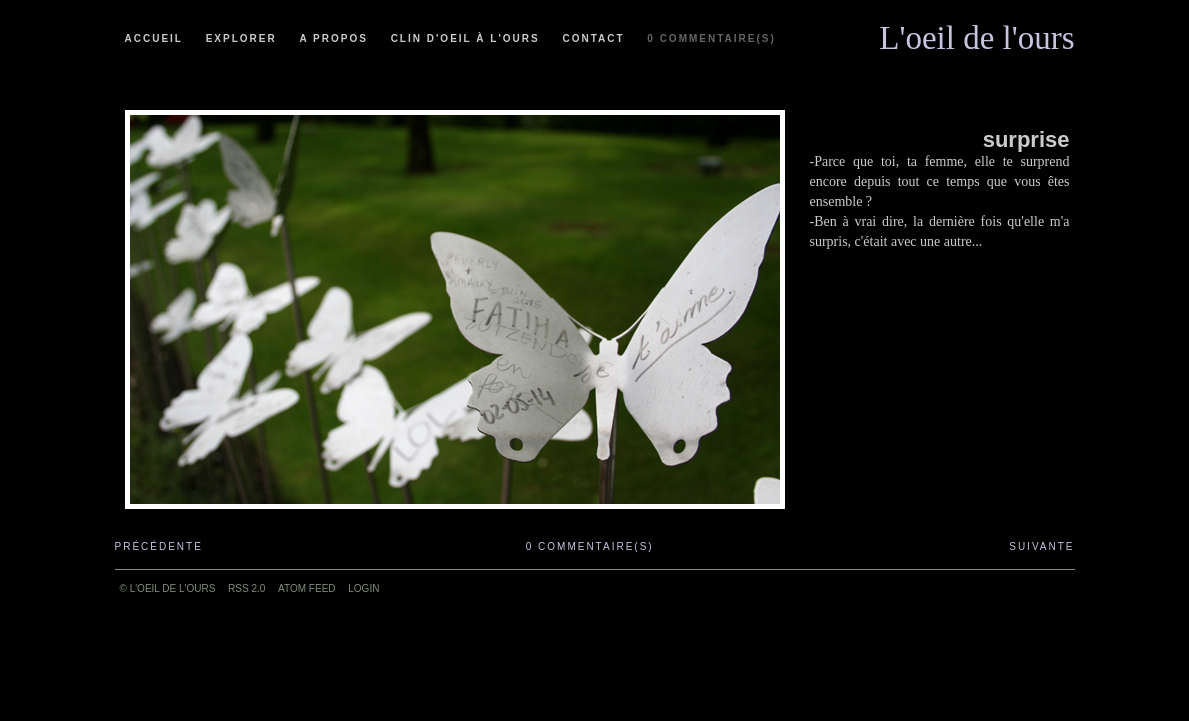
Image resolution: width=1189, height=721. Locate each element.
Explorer (241, 38)
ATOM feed (306, 588)
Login (363, 588)
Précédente (159, 546)
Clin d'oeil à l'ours (465, 38)
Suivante (1041, 546)
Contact (593, 38)
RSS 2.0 (246, 588)
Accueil (154, 38)
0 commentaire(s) (711, 38)
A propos (333, 38)
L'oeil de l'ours (976, 33)
